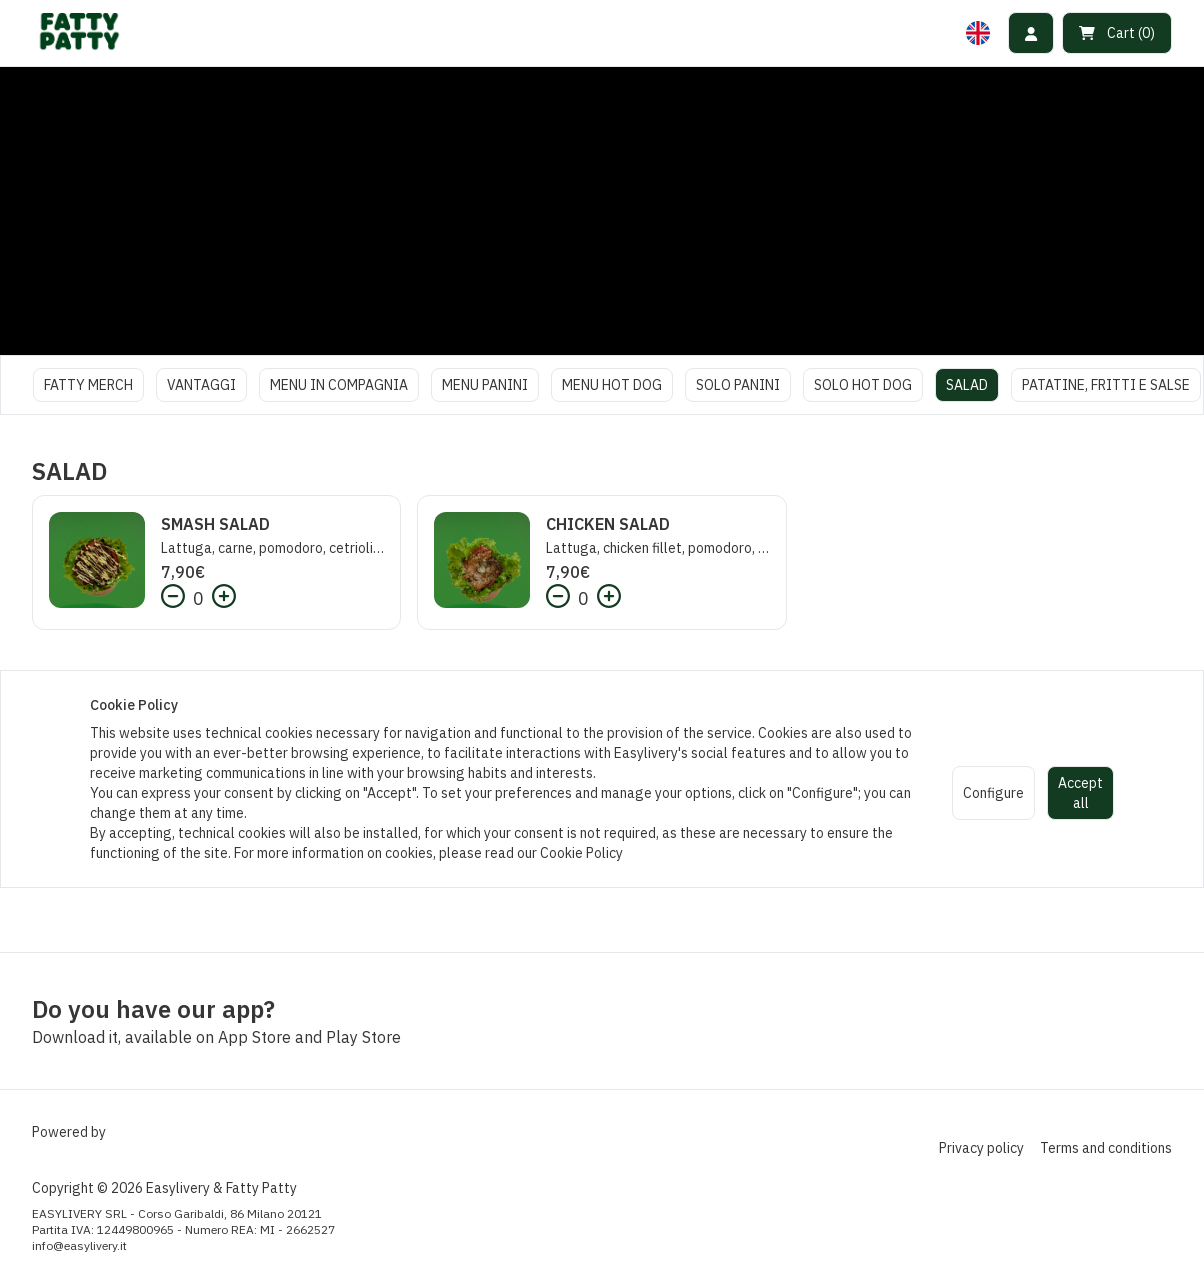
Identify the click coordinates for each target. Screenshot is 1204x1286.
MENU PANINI (485, 385)
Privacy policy (981, 1148)
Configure (993, 793)
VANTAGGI (201, 385)
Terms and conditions (1106, 1148)
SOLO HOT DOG (863, 385)
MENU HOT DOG (612, 385)
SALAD (967, 385)
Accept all (1080, 793)
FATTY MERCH (88, 385)
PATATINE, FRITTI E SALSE (1106, 385)
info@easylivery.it (79, 1245)
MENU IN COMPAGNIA (339, 385)
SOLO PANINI (738, 385)
